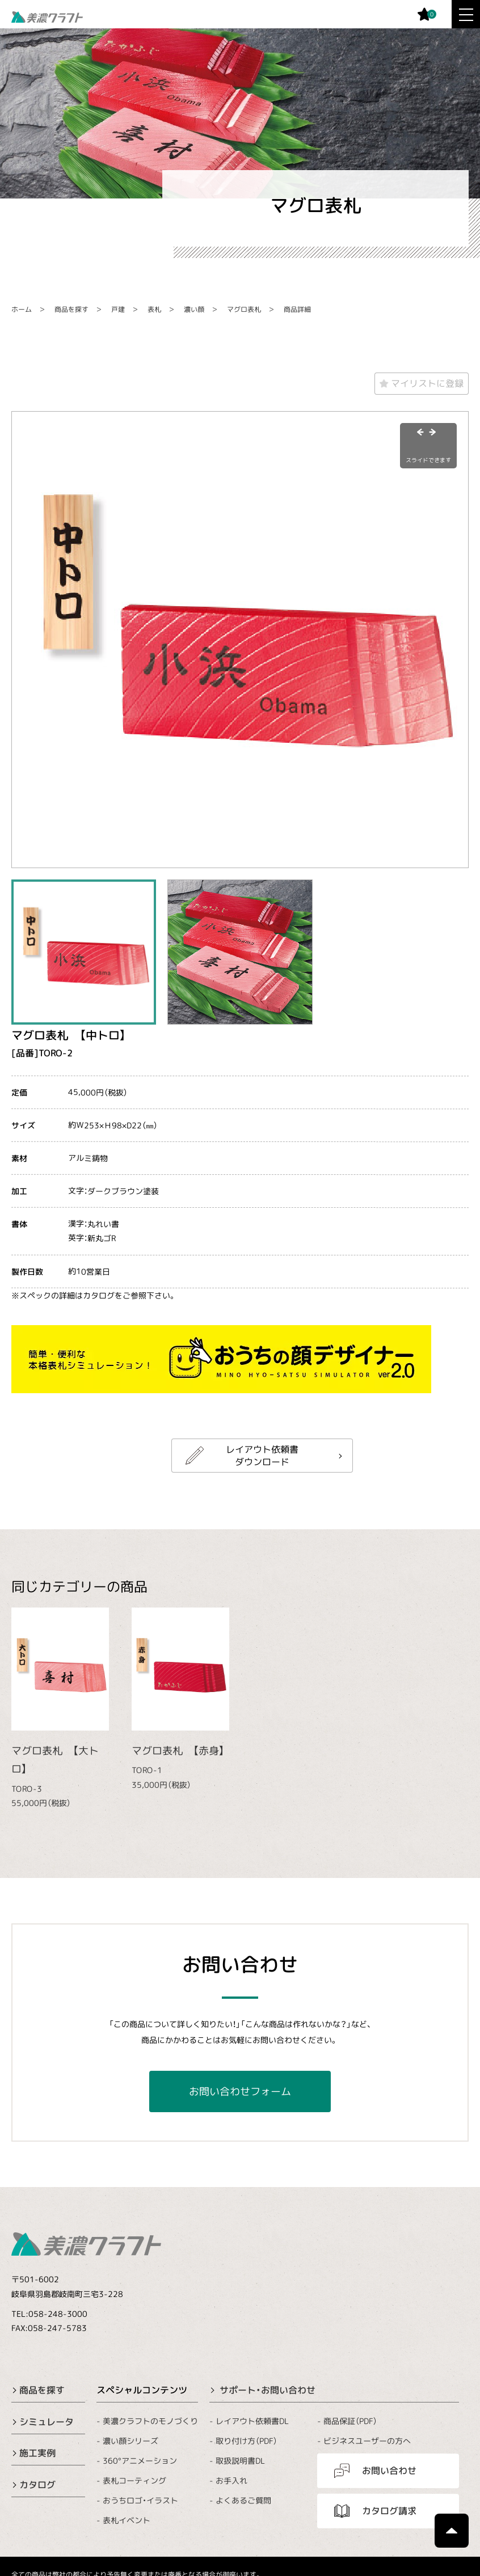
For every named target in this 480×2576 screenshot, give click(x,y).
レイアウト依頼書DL (252, 2420)
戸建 (118, 309)
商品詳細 (297, 309)
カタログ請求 (389, 2511)
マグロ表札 (244, 309)
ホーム (21, 309)
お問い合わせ (389, 2470)
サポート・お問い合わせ (267, 2390)
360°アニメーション (140, 2460)
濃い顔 (194, 309)
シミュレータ (46, 2421)
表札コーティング (134, 2480)
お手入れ (231, 2480)
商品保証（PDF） (350, 2420)
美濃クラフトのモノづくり (150, 2420)
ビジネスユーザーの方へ (367, 2440)
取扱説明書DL (240, 2460)
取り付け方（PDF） (246, 2440)
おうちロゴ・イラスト (140, 2500)
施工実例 (37, 2453)
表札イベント (126, 2520)
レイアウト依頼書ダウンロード (262, 1455)
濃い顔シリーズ (130, 2440)
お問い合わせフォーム (240, 2091)
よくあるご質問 (243, 2500)
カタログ (37, 2484)
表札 (154, 309)
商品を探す (71, 309)
